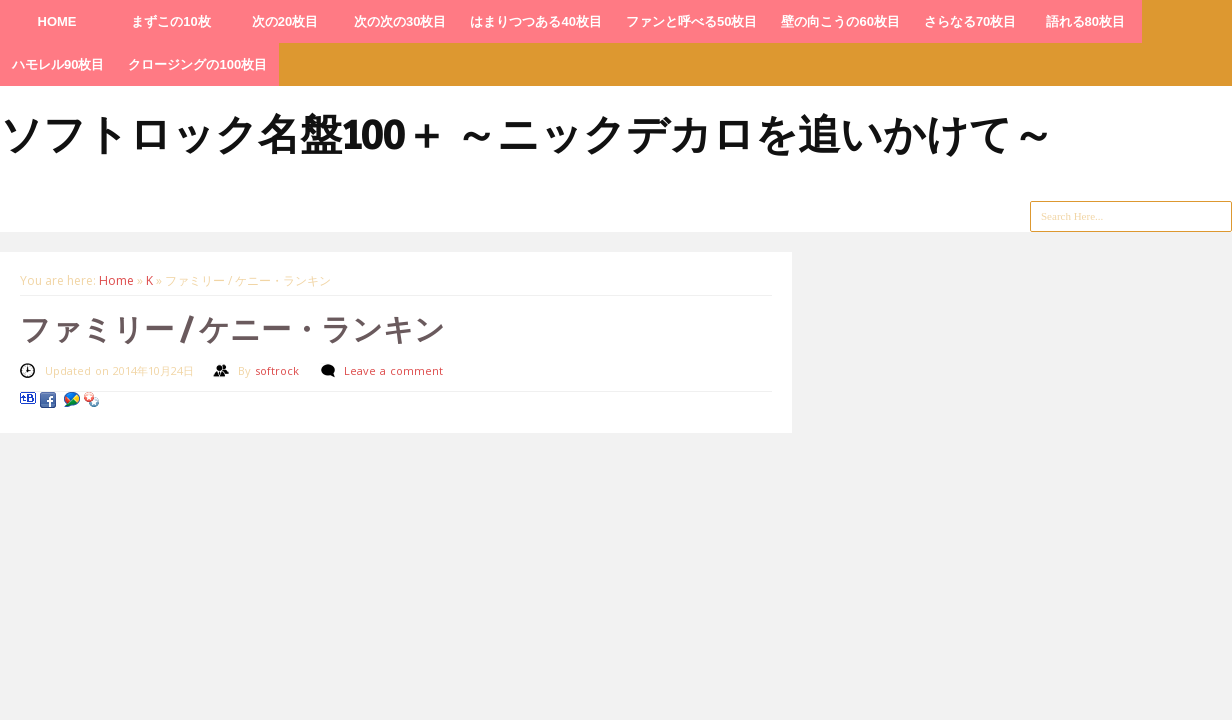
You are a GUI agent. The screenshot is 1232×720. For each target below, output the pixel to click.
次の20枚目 (285, 21)
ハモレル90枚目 (58, 64)
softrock (279, 370)
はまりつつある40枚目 (535, 21)
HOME (57, 21)
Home (116, 280)
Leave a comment (393, 370)
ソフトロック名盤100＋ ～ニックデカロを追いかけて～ (527, 132)
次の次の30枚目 (400, 21)
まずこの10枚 (170, 21)
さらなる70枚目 (970, 21)
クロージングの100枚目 (197, 64)
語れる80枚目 (1085, 21)
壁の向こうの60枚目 (840, 21)
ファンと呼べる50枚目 (691, 21)
